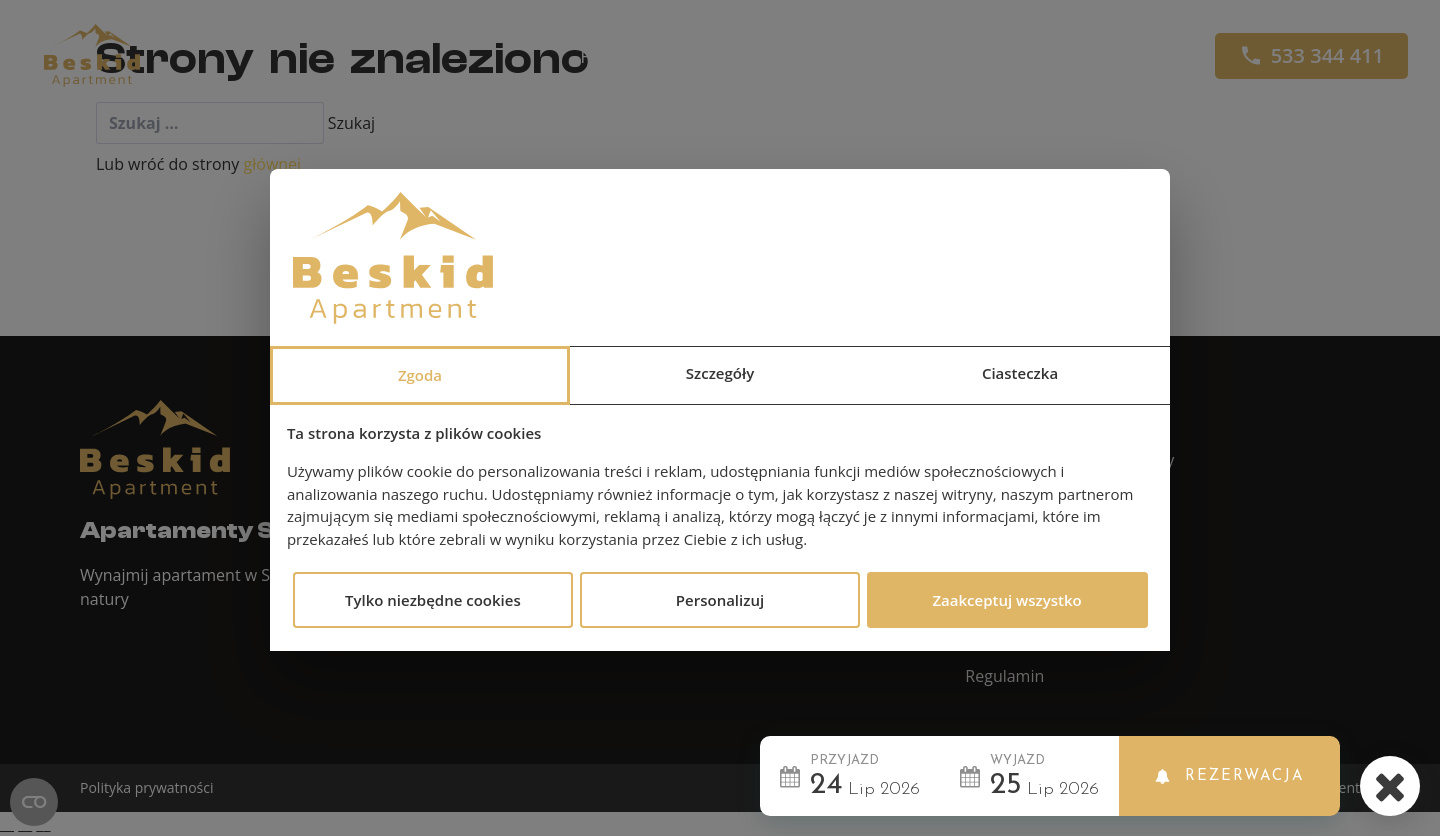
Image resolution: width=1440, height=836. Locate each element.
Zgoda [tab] (420, 375)
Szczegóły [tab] (720, 373)
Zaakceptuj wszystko (1006, 600)
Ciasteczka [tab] (1020, 373)
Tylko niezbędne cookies (433, 600)
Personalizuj (720, 600)
